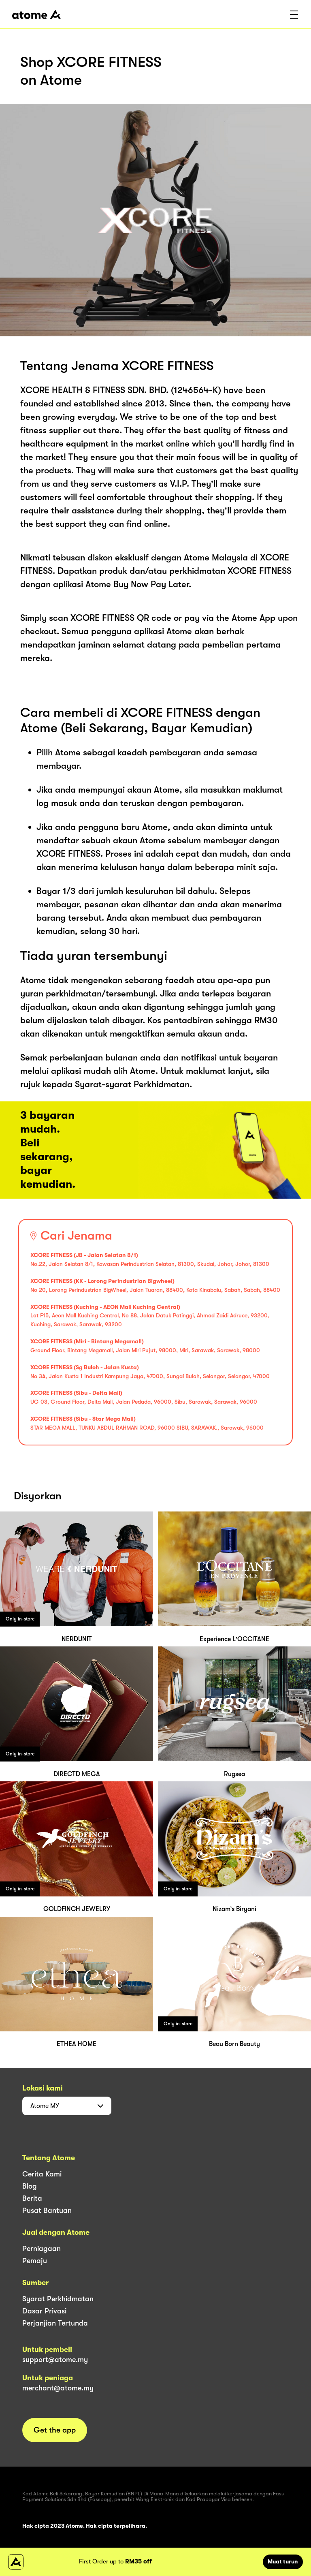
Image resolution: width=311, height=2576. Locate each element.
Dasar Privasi (44, 2311)
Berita (32, 2198)
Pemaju (34, 2261)
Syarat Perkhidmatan (58, 2299)
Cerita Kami (42, 2174)
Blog (29, 2186)
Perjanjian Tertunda (55, 2323)
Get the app (55, 2430)
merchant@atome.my (58, 2388)
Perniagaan (41, 2249)
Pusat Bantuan (47, 2210)
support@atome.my (55, 2360)
